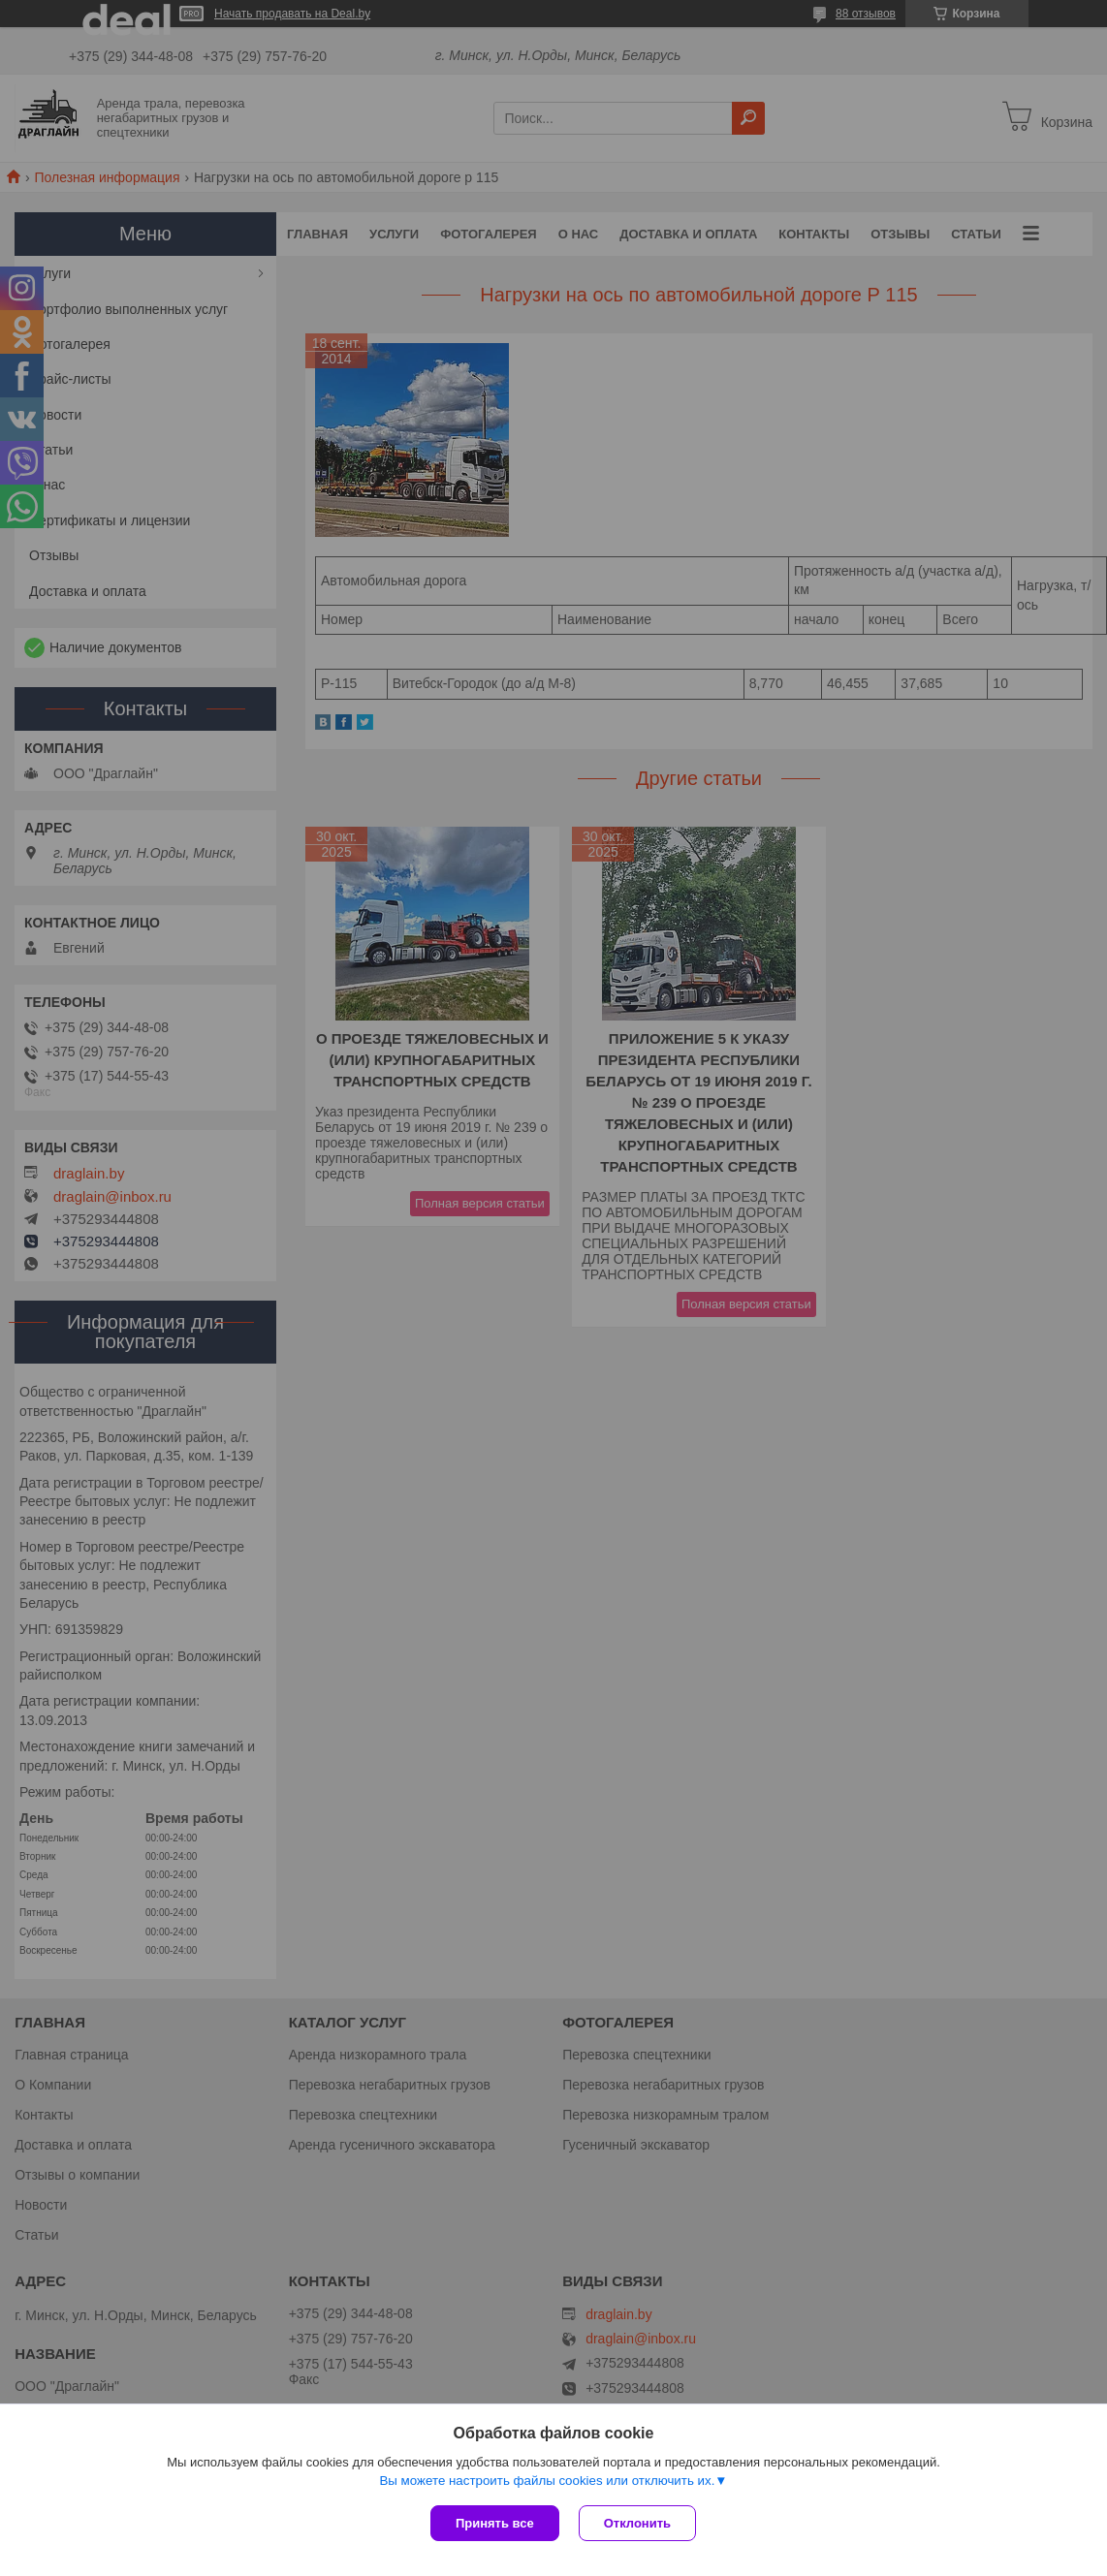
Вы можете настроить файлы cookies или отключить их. (546, 2480)
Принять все (495, 2523)
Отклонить (637, 2523)
